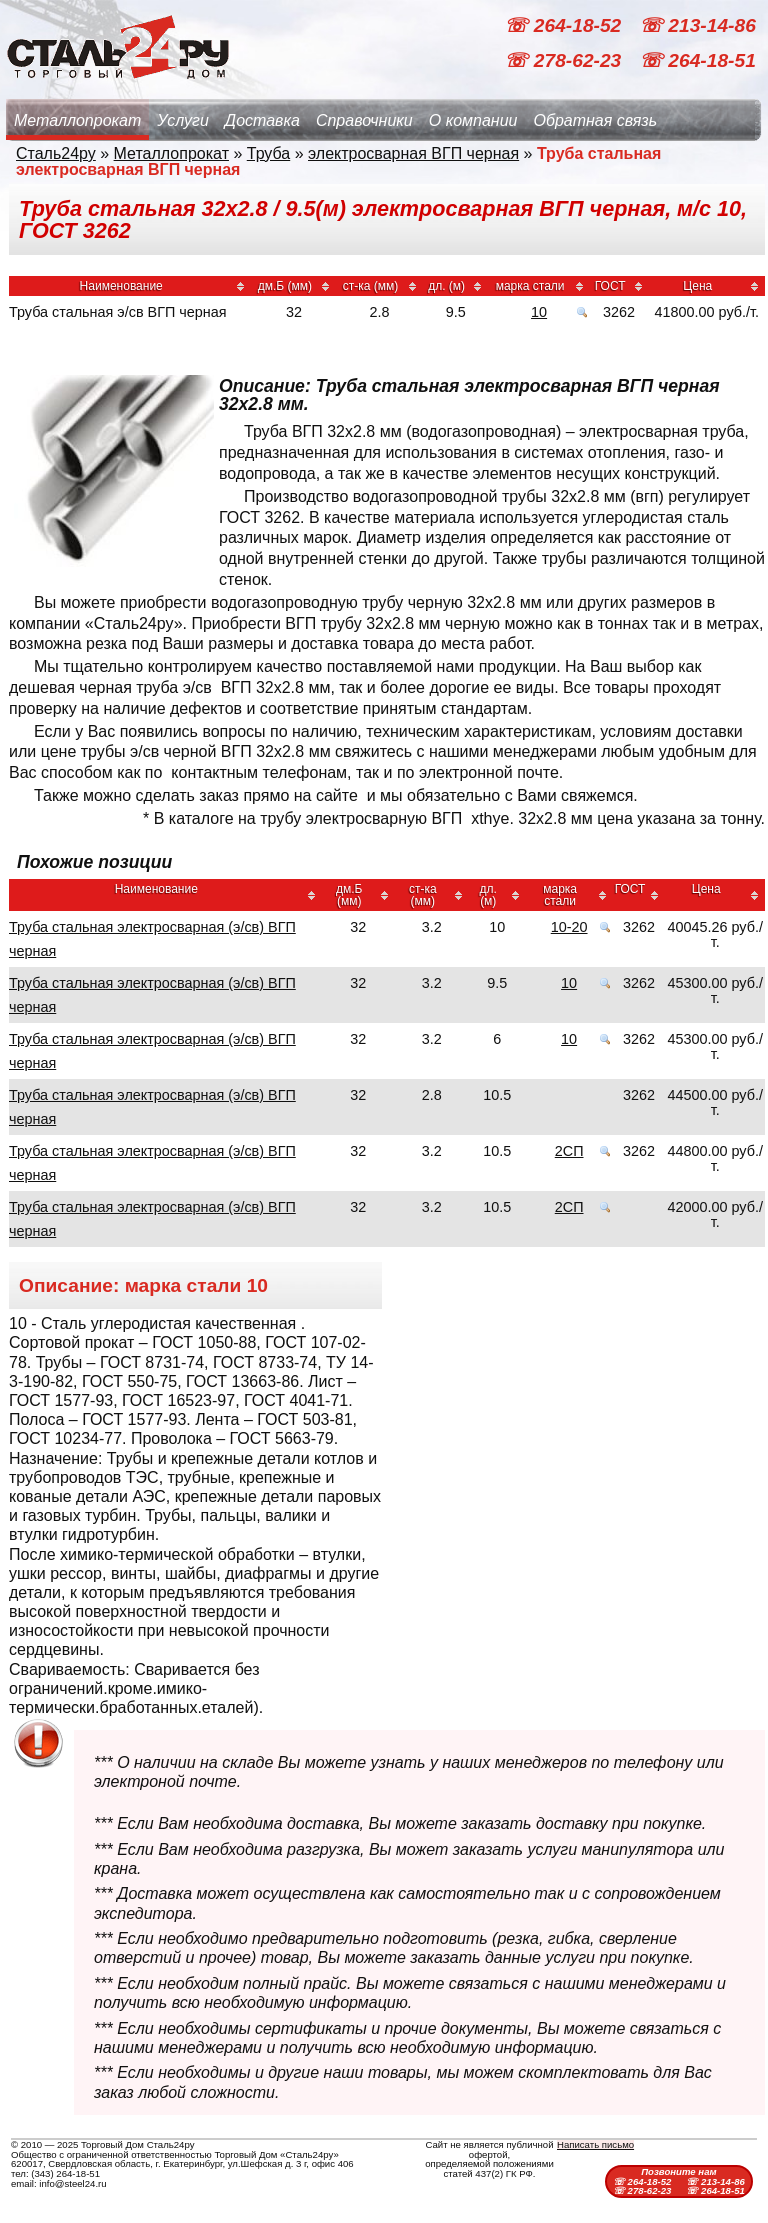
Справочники (364, 120)
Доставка (262, 120)
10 (539, 312)
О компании (473, 120)
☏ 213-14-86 (697, 25)
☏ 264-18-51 (697, 60)
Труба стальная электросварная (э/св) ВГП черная (152, 939)
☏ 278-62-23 (565, 60)
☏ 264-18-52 (565, 25)
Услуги (183, 120)
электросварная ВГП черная (413, 153)
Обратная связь (595, 120)
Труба (268, 153)
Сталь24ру (56, 153)
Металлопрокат (77, 120)
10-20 (569, 927)
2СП (569, 1151)
